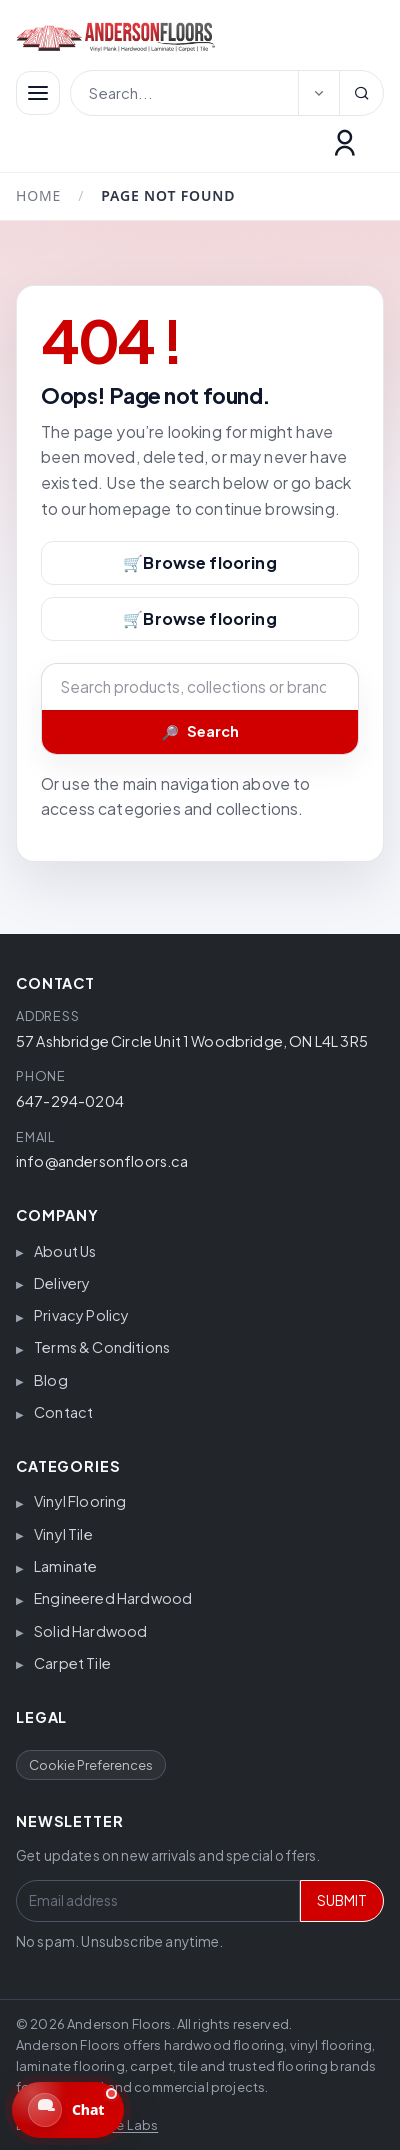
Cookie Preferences (91, 1765)
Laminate (65, 1566)
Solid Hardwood (90, 1631)
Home (38, 196)
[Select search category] (319, 93)
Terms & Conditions (102, 1347)
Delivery (62, 1283)
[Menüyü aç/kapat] (38, 93)
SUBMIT (342, 1900)
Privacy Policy (81, 1315)
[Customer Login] (345, 143)
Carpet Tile (72, 1663)
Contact (63, 1412)
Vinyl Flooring (80, 1501)
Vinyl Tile (63, 1534)
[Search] (361, 93)
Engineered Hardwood (113, 1598)
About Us (65, 1251)
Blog (51, 1380)
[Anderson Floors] (188, 37)
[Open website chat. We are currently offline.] (68, 2110)
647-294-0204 (70, 1101)
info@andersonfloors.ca (102, 1161)
